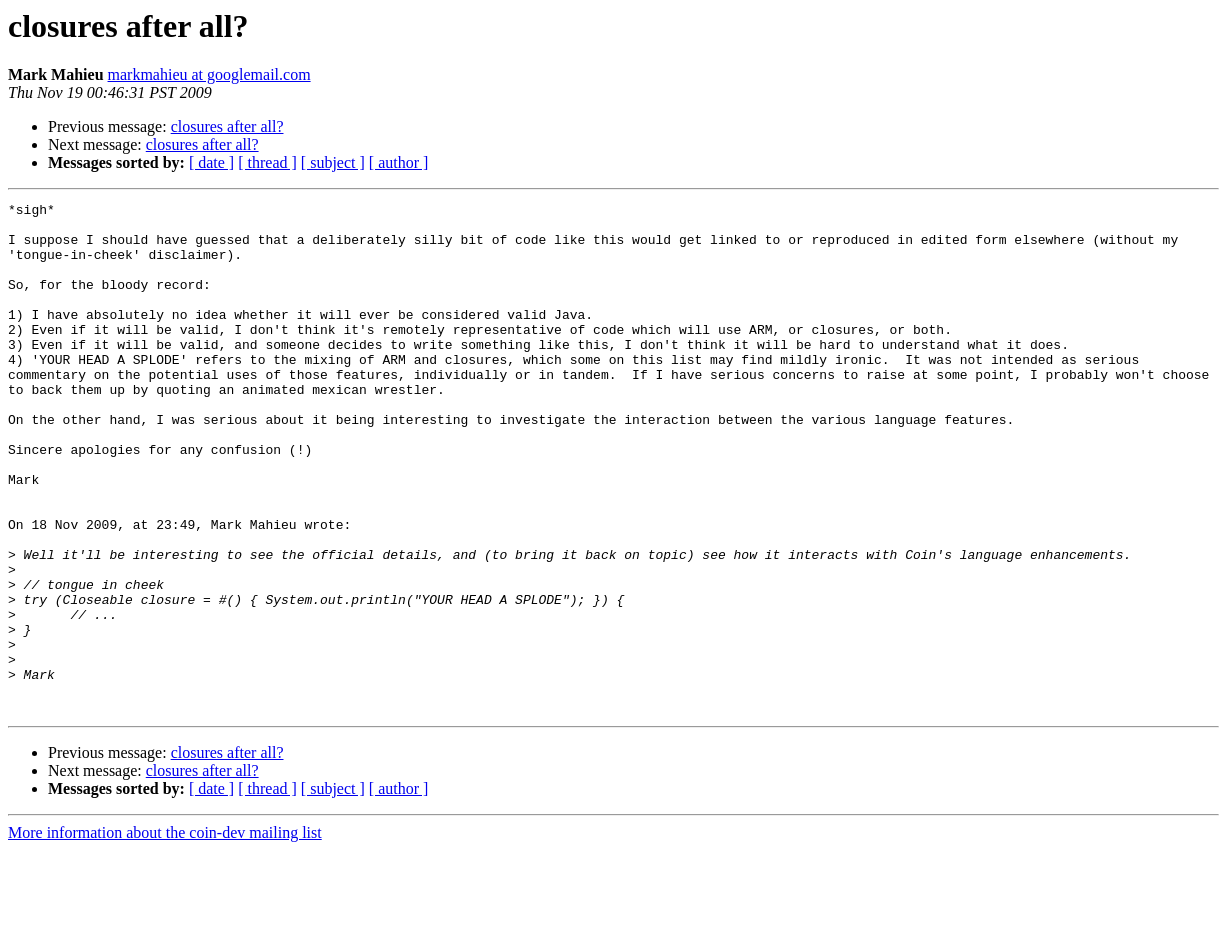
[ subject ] (333, 162)
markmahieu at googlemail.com (209, 74)
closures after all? (227, 126)
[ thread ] (267, 162)
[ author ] (399, 162)
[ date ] (211, 162)
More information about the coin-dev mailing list (165, 934)
